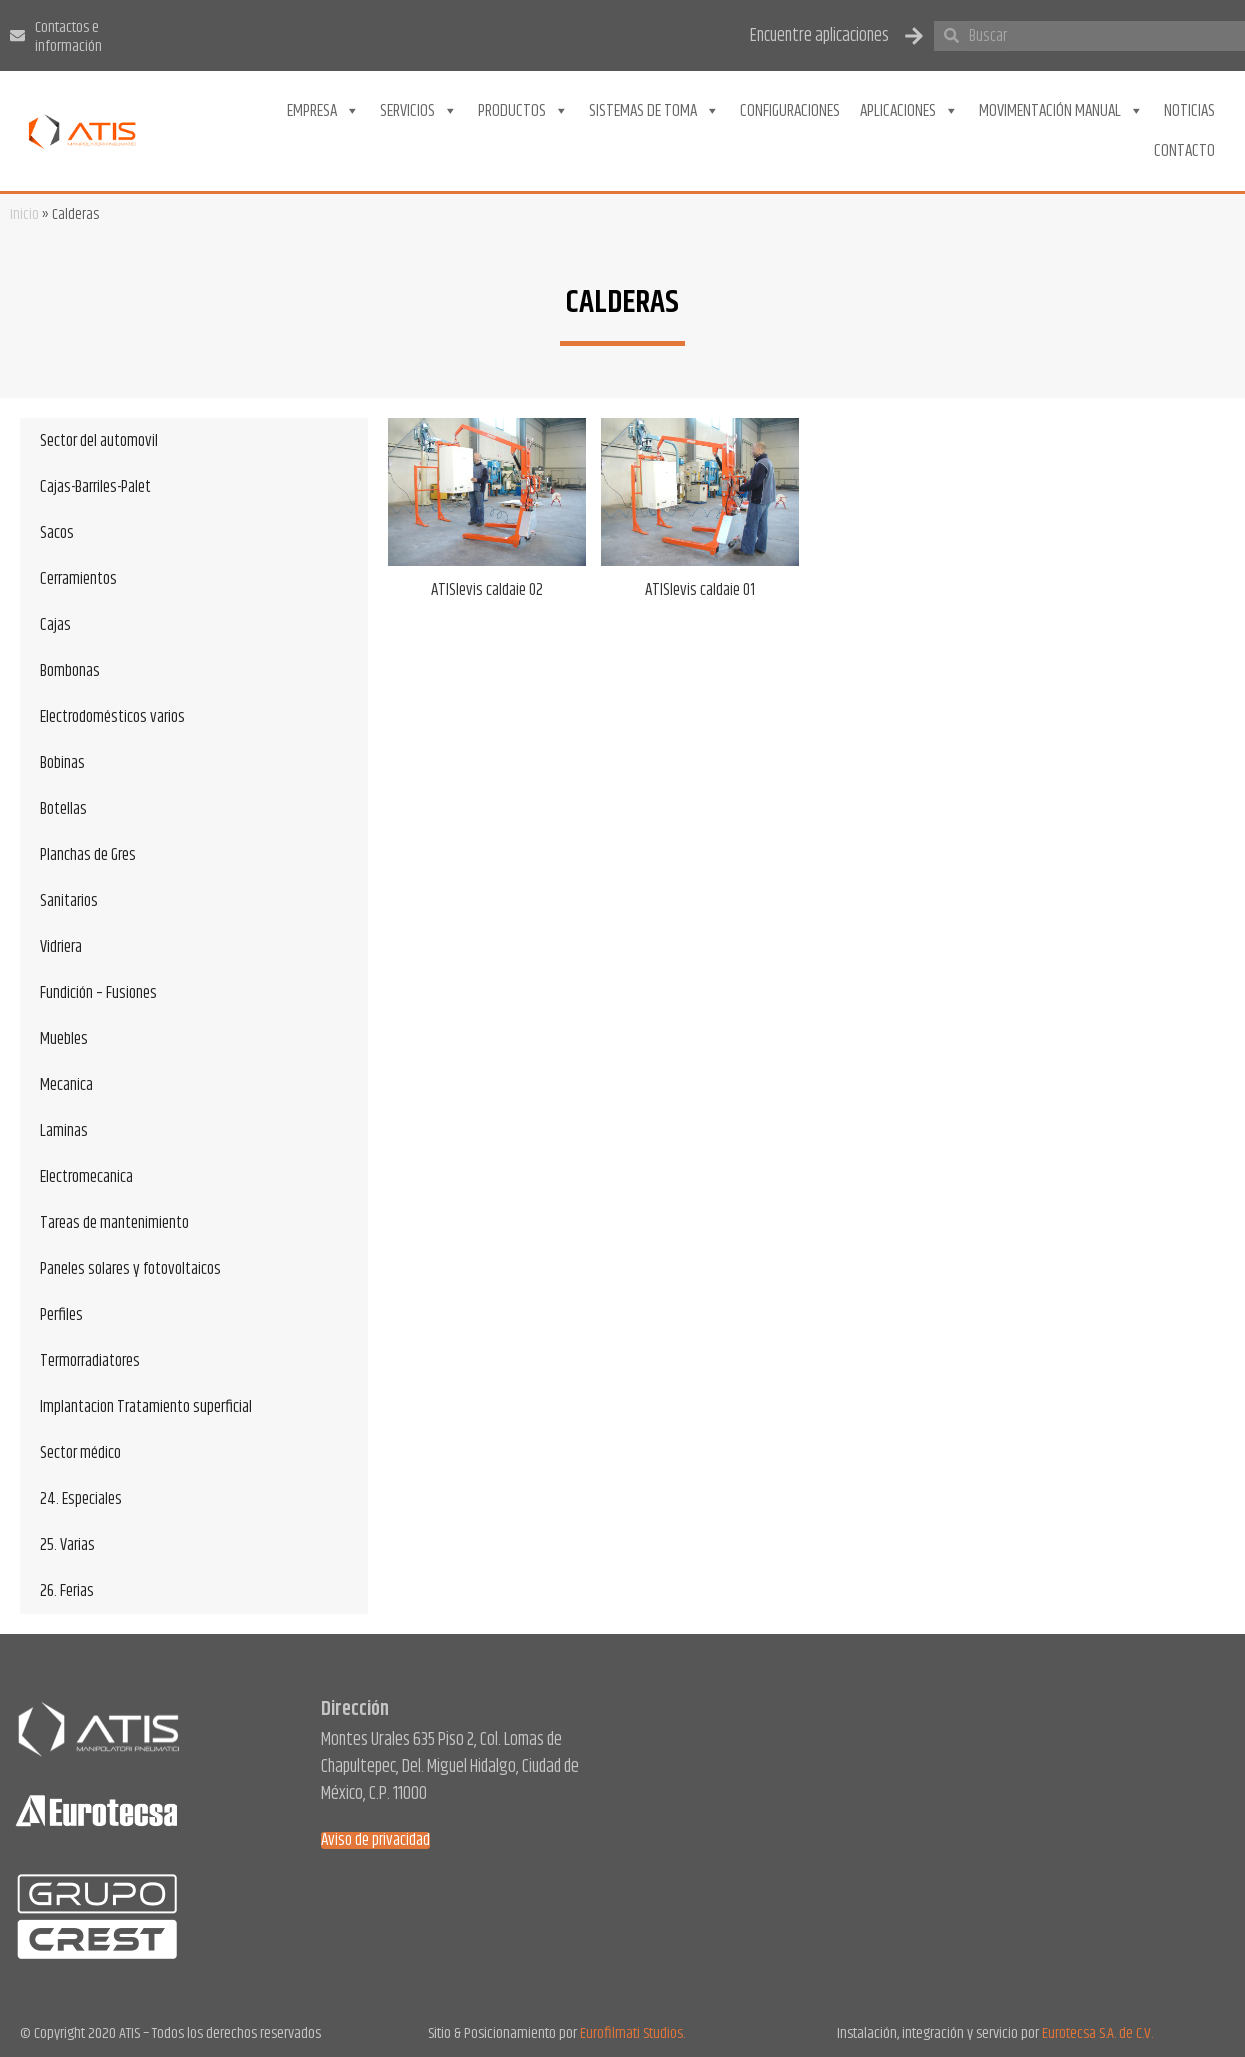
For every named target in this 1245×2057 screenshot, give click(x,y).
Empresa (323, 111)
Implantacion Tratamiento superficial (146, 1407)
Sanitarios (69, 901)
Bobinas (62, 763)
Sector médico (80, 1453)
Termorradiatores (90, 1361)
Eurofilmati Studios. (632, 2033)
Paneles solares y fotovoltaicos (130, 1269)
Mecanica (66, 1085)
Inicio (24, 214)
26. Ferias (67, 1591)
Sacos (57, 533)
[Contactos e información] (17, 35)
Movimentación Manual (1061, 111)
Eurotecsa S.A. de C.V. (1097, 2033)
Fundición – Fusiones (98, 993)
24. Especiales (81, 1499)
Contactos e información (68, 37)
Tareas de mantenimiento (114, 1223)
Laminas (64, 1131)
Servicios (419, 111)
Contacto (1184, 151)
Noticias (1189, 111)
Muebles (64, 1039)
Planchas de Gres (88, 855)
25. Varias (67, 1545)
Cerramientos (78, 579)
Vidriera (61, 947)
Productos (523, 111)
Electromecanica (86, 1177)
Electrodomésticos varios (112, 717)
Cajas (55, 625)
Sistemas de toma (654, 111)
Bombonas (70, 671)
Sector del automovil (99, 441)
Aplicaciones (909, 111)
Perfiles (61, 1315)
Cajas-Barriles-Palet (95, 487)
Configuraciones (790, 111)
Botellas (63, 809)
